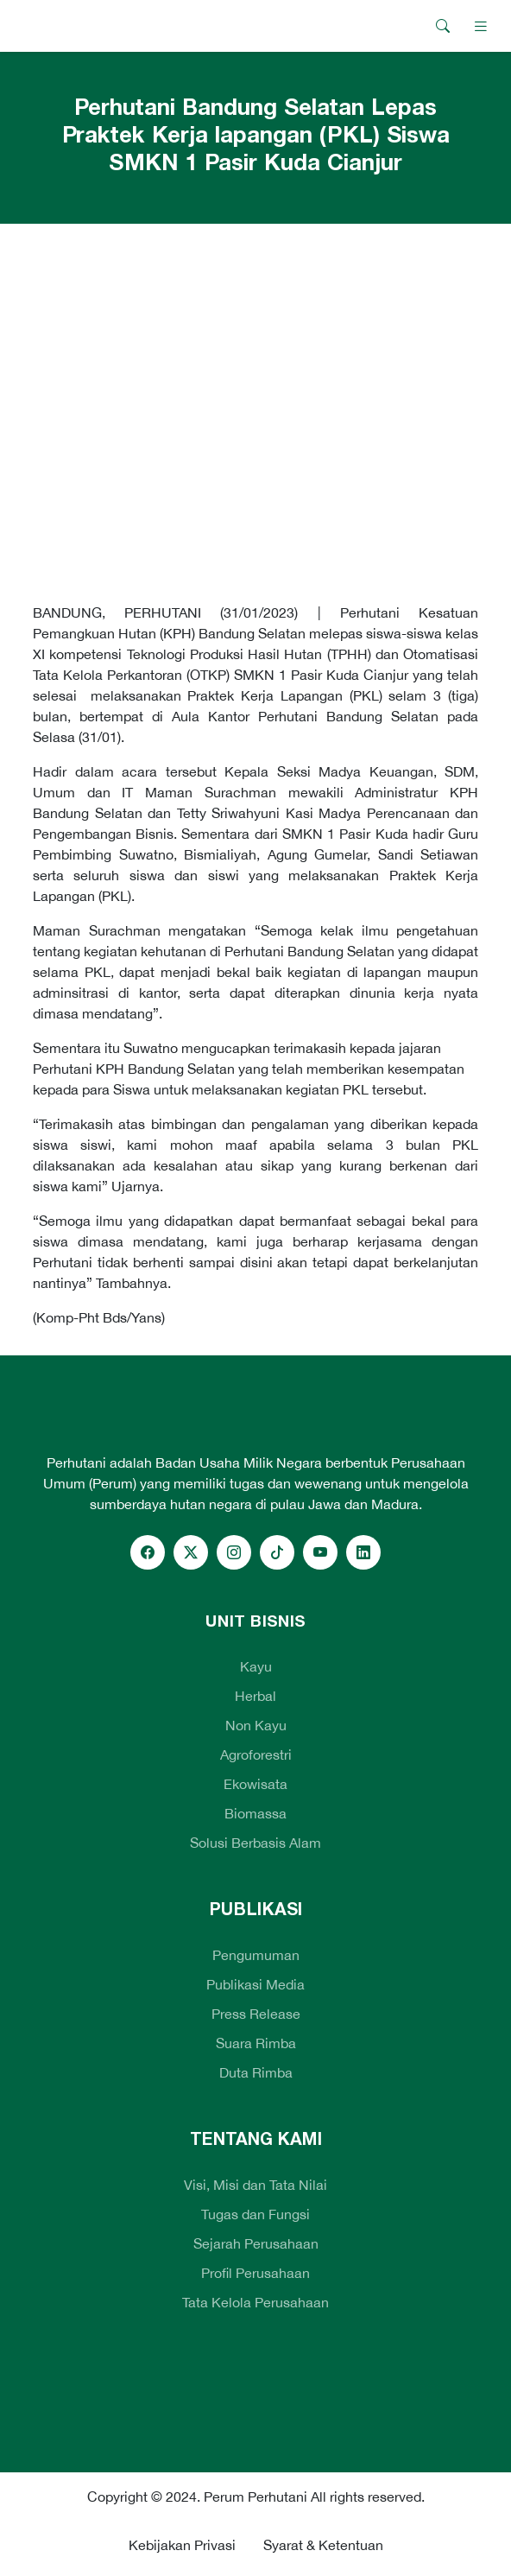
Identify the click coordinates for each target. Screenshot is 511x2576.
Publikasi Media (255, 1984)
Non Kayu (256, 1725)
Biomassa (255, 1813)
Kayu (256, 1666)
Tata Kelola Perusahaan (255, 2302)
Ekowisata (255, 1784)
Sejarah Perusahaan (256, 2243)
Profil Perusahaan (255, 2273)
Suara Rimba (256, 2043)
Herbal (255, 1696)
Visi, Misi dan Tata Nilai (255, 2184)
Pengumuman (256, 1955)
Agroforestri (256, 1754)
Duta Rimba (256, 2072)
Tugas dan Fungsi (255, 2214)
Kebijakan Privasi (182, 2545)
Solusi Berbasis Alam (255, 1842)
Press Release (255, 2013)
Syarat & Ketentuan (323, 2545)
